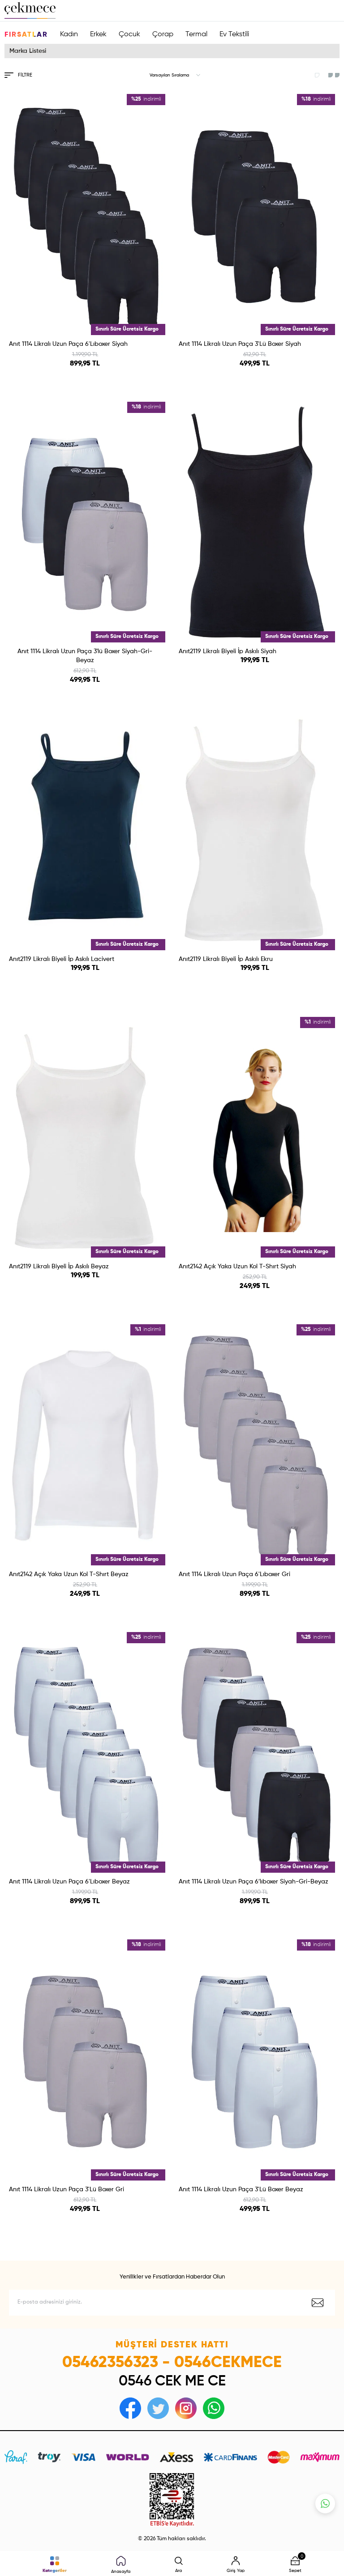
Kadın (69, 34)
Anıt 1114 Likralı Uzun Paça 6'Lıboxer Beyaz (69, 1882)
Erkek (98, 34)
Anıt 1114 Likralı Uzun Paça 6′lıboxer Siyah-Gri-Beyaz (253, 1882)
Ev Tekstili (234, 34)
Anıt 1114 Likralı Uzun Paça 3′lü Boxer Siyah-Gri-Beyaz (85, 655)
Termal (196, 34)
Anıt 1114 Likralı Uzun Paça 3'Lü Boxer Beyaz (241, 2189)
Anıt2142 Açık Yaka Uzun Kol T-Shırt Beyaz (69, 1574)
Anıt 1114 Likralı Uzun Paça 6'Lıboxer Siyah (68, 344)
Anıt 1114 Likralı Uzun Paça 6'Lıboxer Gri (234, 1574)
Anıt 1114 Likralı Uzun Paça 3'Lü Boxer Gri (66, 2189)
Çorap (162, 34)
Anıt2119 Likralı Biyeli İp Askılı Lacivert (61, 959)
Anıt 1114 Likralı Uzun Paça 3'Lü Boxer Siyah (240, 344)
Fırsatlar (26, 34)
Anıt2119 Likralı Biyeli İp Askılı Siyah (227, 651)
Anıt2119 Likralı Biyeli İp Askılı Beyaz (59, 1266)
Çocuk (129, 34)
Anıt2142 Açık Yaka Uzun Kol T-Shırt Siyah (237, 1266)
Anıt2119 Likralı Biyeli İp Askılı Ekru (226, 959)
